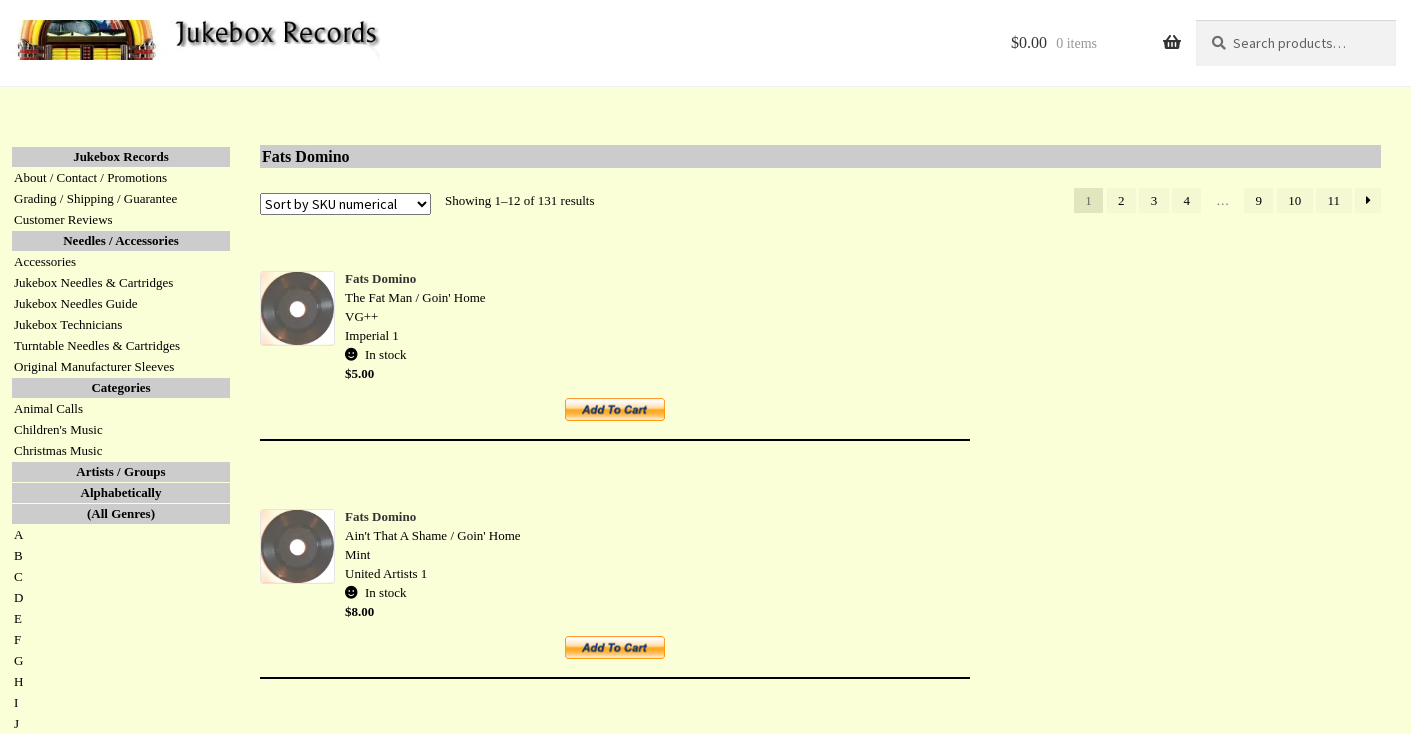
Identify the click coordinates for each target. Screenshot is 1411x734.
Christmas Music (58, 450)
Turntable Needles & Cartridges (97, 345)
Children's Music (58, 429)
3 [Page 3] (1154, 200)
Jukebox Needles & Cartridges (93, 282)
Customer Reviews (63, 219)
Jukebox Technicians (68, 324)
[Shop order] (345, 204)
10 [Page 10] (1294, 200)
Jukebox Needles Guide (75, 303)
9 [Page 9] (1259, 200)
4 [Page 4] (1187, 200)
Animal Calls (48, 408)
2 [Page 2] (1121, 200)
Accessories (45, 261)
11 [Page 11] (1334, 200)
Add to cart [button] (626, 416)
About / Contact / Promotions (90, 177)
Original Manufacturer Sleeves (94, 366)
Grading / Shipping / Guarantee (95, 198)
